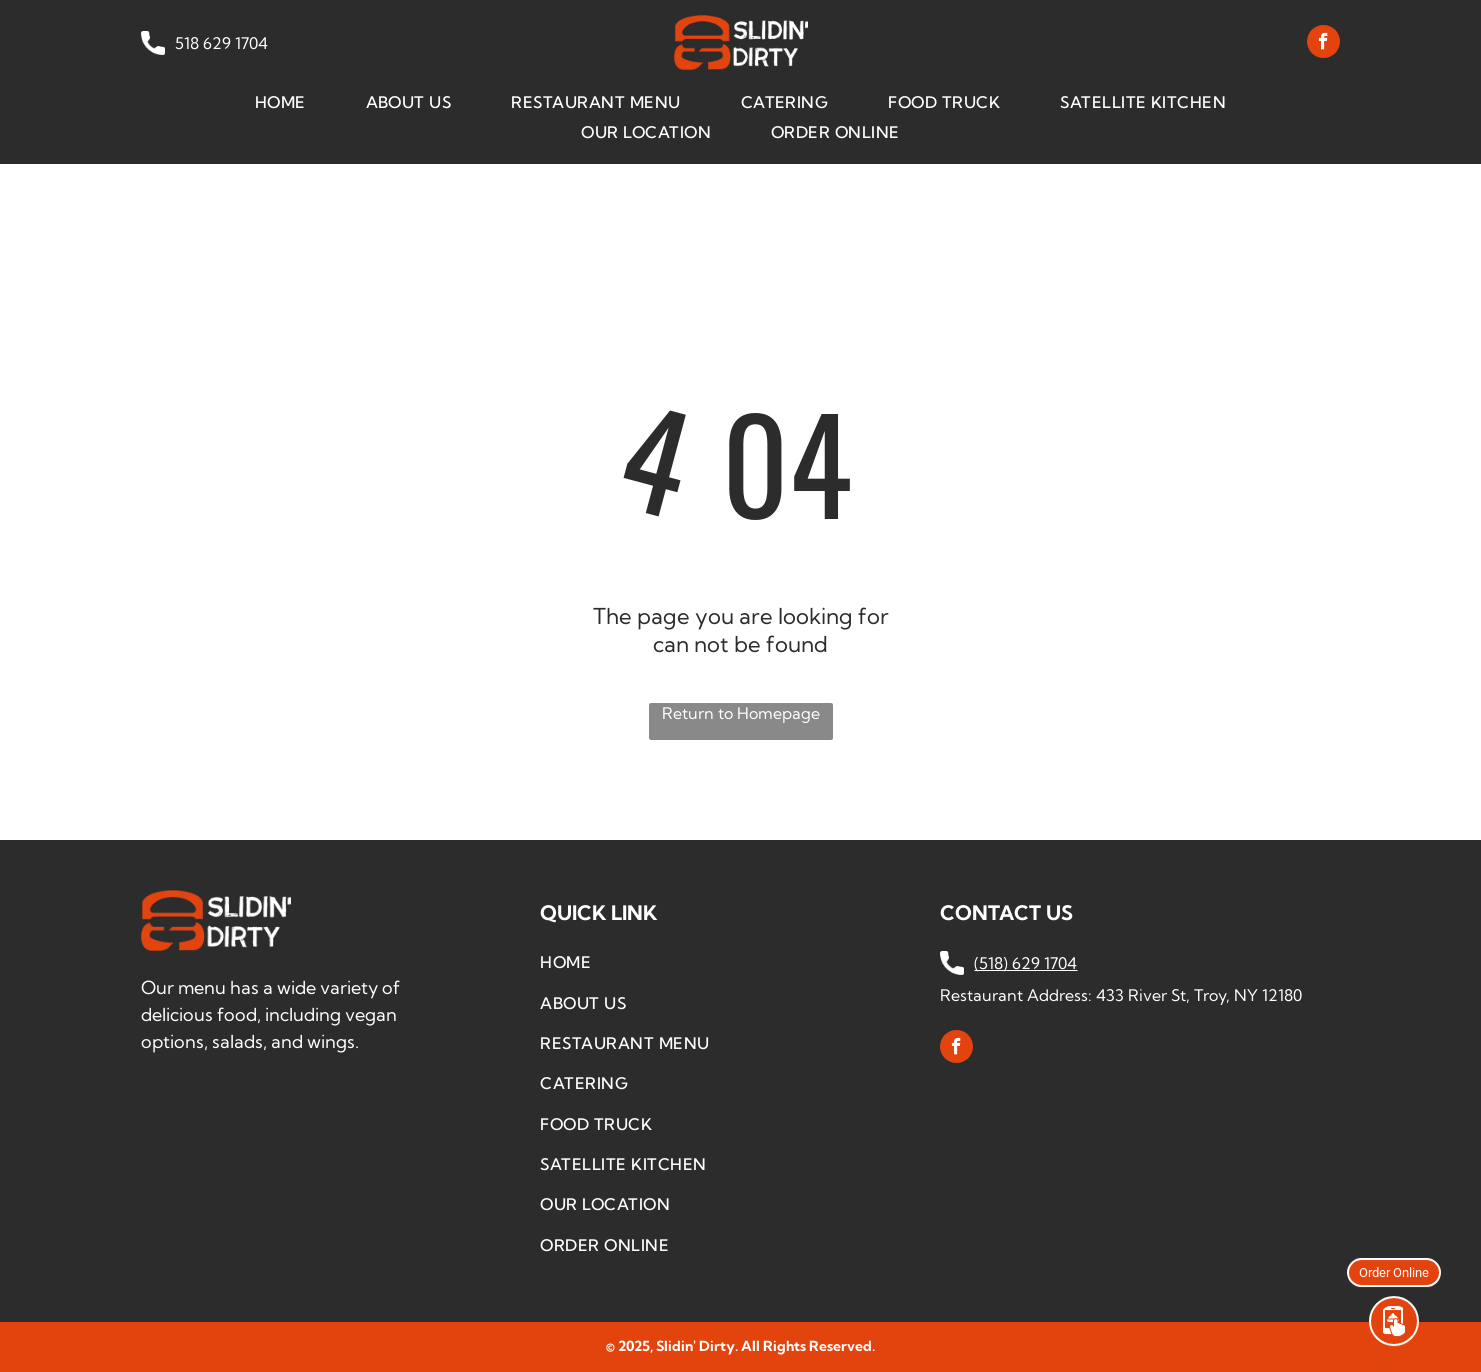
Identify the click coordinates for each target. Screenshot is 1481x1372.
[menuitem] (280, 101)
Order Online (1394, 1271)
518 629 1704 (219, 43)
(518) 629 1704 (1025, 963)
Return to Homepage (741, 713)
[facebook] (1323, 44)
